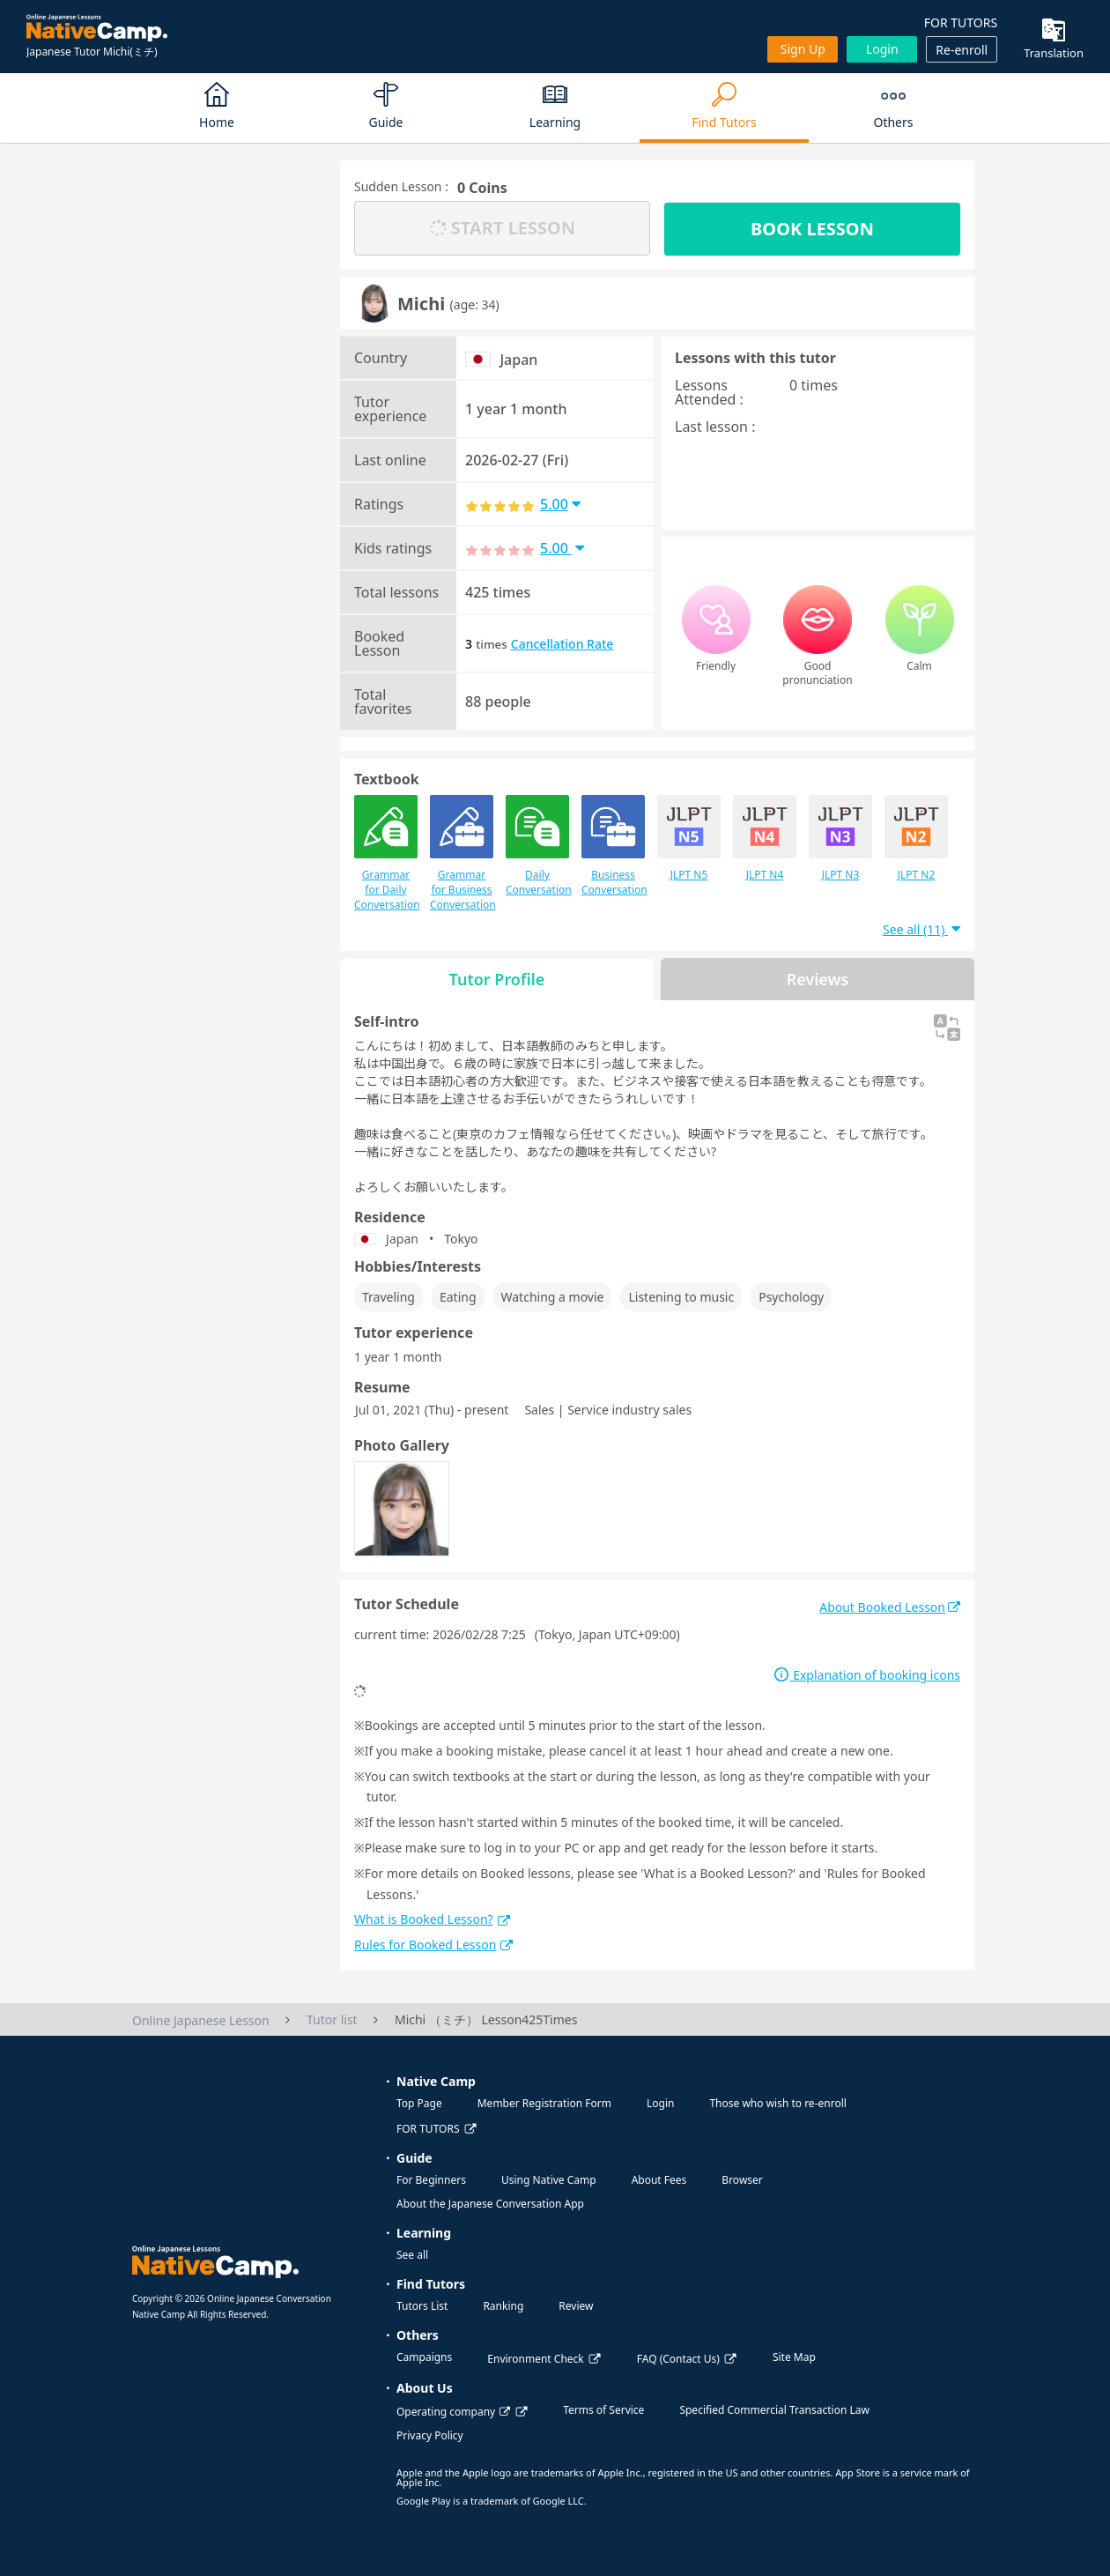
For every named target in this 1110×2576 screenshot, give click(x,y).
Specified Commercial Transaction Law (774, 2409)
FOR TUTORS (960, 22)
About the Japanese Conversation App (490, 2203)
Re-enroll (962, 49)
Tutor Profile (497, 979)
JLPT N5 (689, 838)
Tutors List (422, 2305)
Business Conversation (613, 846)
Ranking (503, 2305)
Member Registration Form (544, 2103)
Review (576, 2305)
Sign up (803, 49)
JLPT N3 (840, 838)
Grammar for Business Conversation (461, 853)
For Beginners (431, 2179)
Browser (742, 2179)
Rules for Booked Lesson (433, 1944)
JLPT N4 (764, 838)
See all (412, 2254)
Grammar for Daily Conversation (386, 853)
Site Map (794, 2357)
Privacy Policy (429, 2435)
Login (882, 49)
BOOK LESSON (812, 229)
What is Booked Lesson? (432, 1919)
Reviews (818, 979)
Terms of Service (603, 2409)
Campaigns (424, 2357)
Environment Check (535, 2358)
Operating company (453, 2411)
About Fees (659, 2179)
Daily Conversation (537, 846)
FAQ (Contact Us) (678, 2358)
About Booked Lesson (889, 1607)
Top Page (419, 2103)
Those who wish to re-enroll (777, 2103)
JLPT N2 (916, 838)
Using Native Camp (548, 2179)
